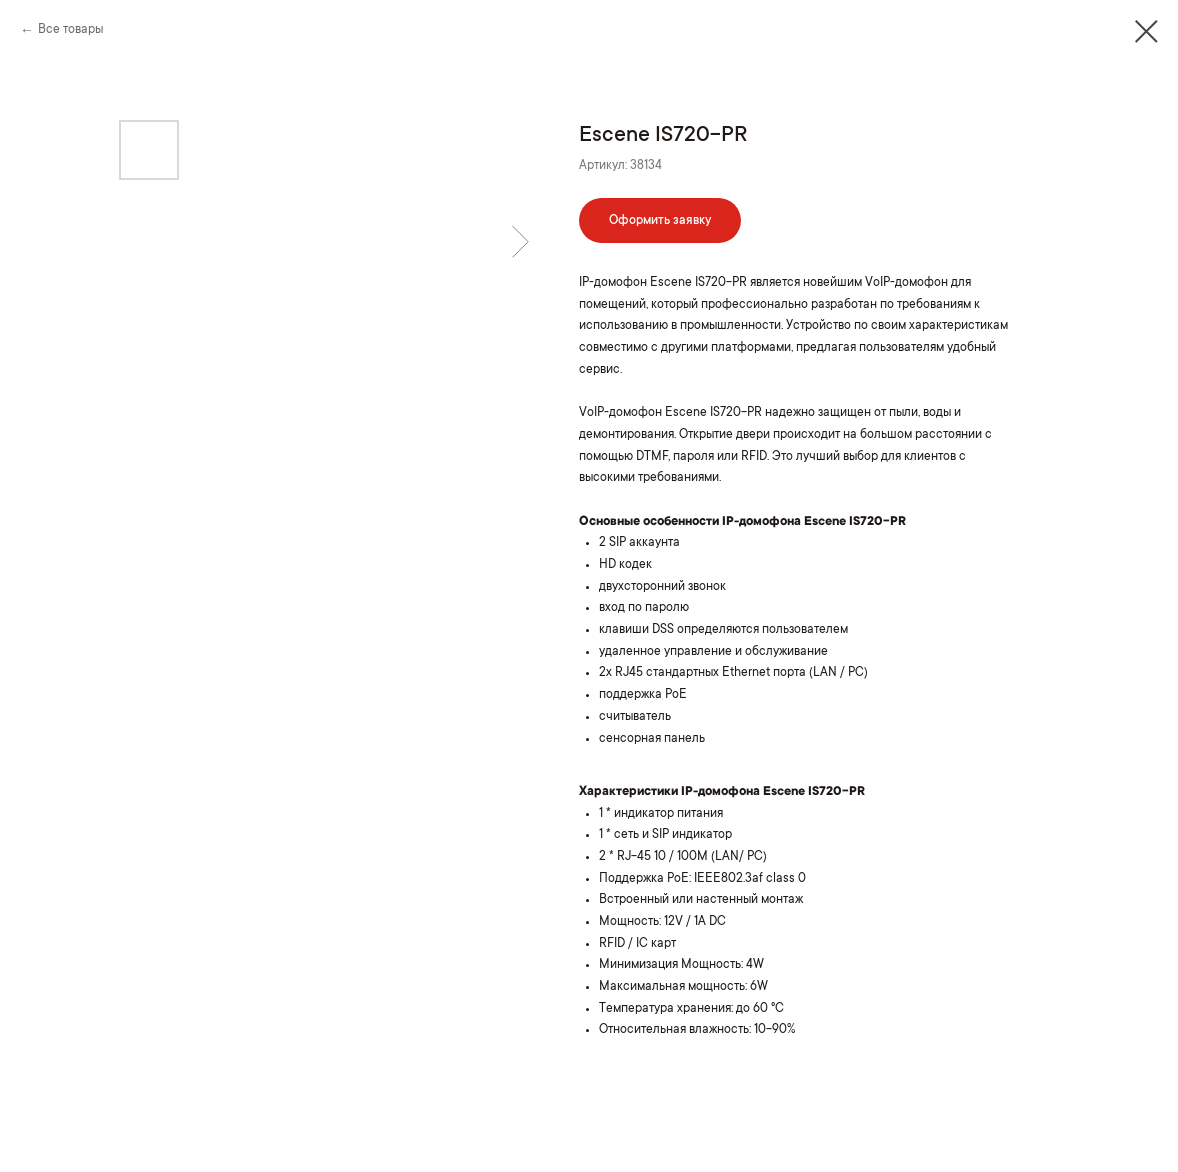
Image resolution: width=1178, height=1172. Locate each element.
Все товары (70, 30)
